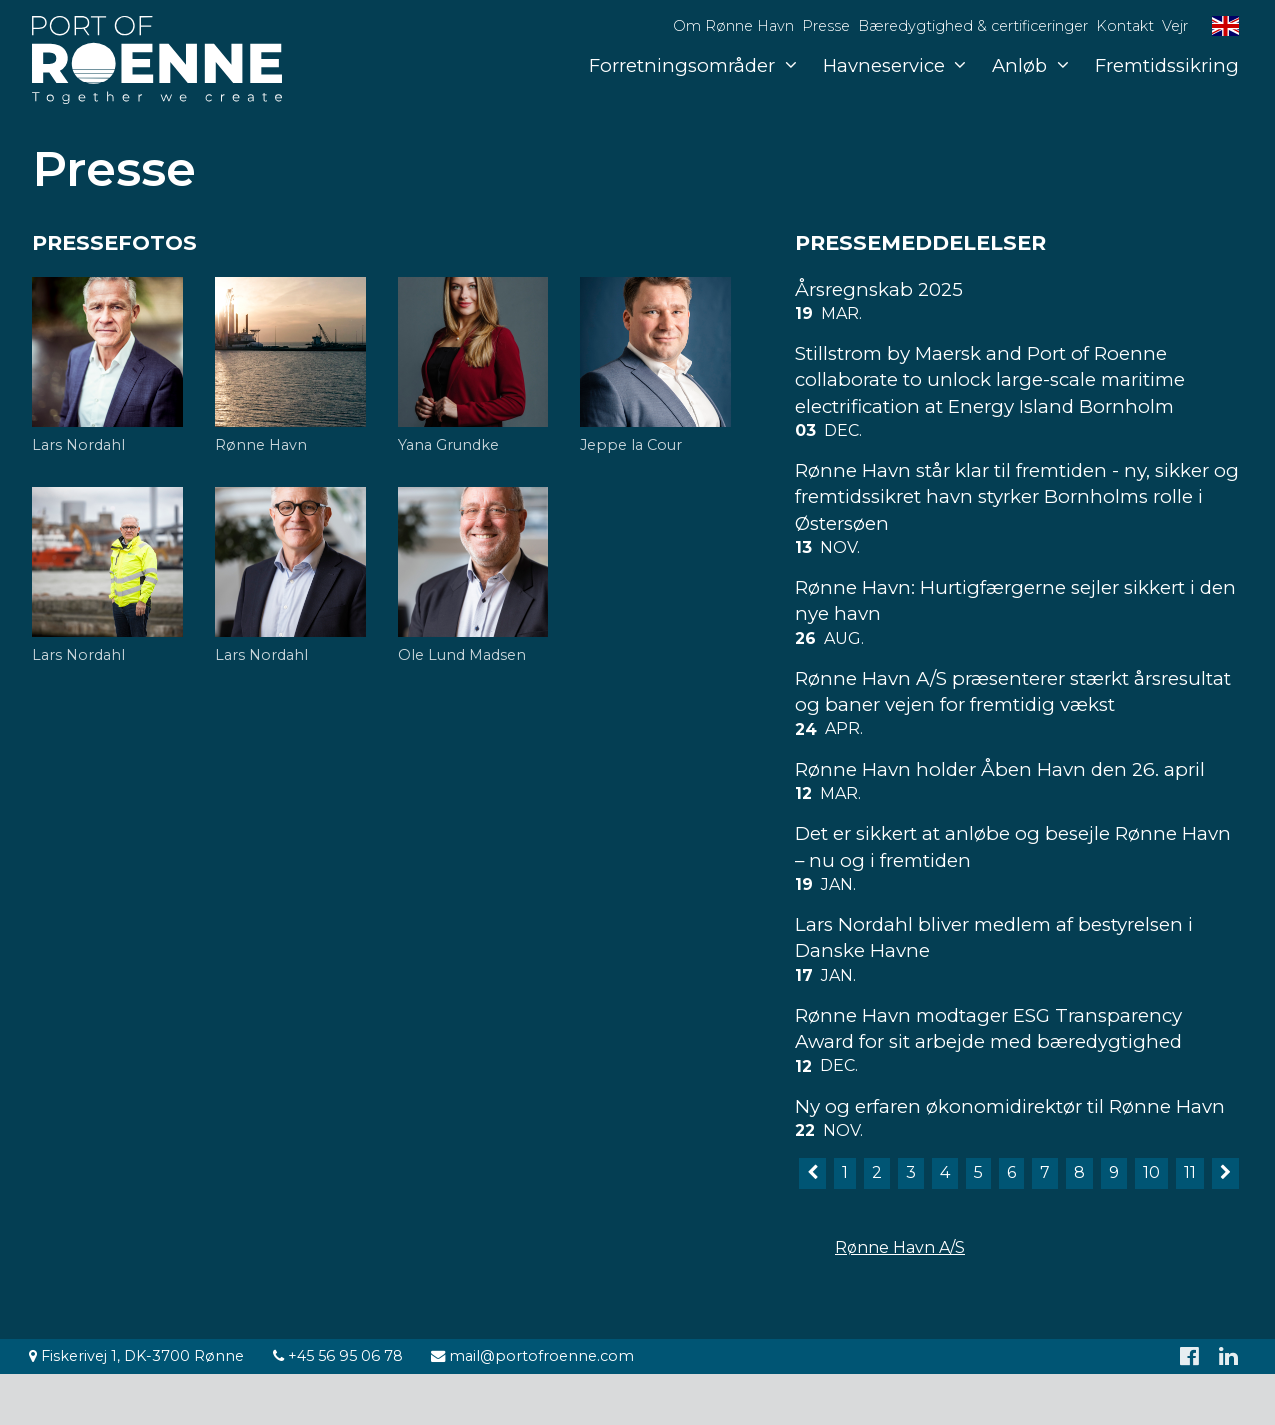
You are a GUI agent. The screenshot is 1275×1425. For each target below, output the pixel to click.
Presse (826, 26)
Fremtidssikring (1167, 65)
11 (1190, 1172)
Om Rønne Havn (733, 26)
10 (1151, 1172)
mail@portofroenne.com (532, 1356)
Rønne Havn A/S (900, 1247)
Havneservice (894, 65)
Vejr (1175, 26)
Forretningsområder (692, 65)
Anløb (1030, 65)
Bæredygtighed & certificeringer (973, 26)
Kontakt (1125, 26)
